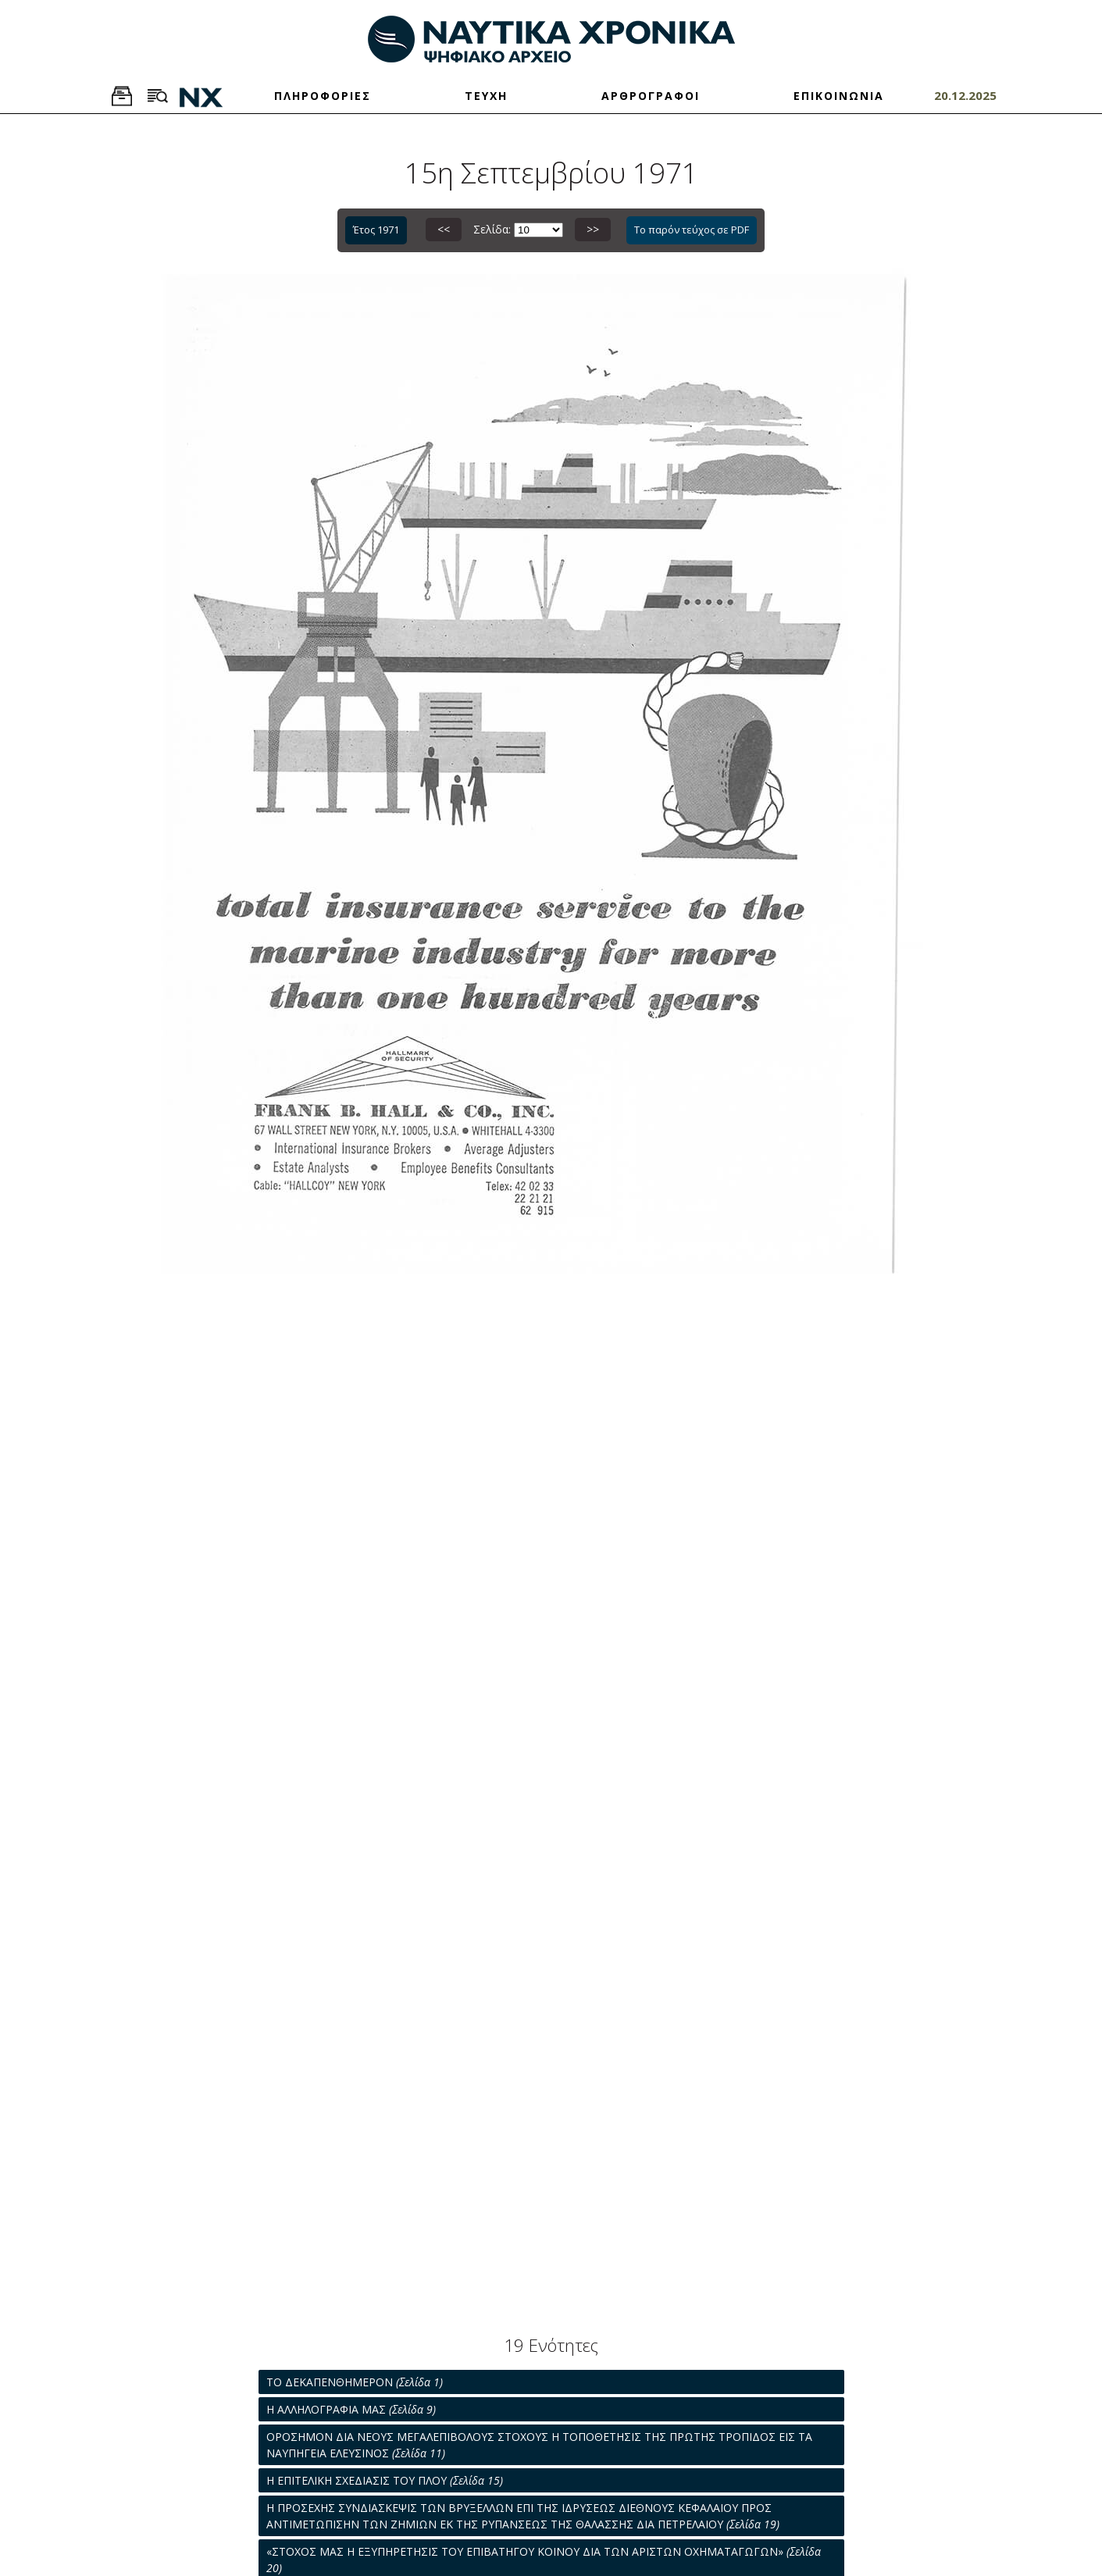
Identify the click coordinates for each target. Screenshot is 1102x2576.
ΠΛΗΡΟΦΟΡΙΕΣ (322, 95)
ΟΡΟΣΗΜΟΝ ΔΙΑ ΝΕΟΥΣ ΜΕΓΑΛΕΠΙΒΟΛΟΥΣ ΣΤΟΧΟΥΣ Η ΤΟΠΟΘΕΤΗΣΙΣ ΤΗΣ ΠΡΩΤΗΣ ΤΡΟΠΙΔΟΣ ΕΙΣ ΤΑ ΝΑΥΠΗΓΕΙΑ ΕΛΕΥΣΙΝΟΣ (539, 2444)
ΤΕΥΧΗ (486, 95)
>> (593, 229)
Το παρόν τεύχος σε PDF (691, 230)
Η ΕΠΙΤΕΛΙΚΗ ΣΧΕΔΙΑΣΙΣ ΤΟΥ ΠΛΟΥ (384, 2480)
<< (443, 229)
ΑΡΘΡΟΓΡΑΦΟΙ (650, 95)
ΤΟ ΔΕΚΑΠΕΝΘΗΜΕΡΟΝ (354, 2382)
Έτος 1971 (376, 230)
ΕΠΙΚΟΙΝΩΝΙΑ (839, 95)
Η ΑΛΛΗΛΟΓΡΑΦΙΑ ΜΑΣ (351, 2409)
